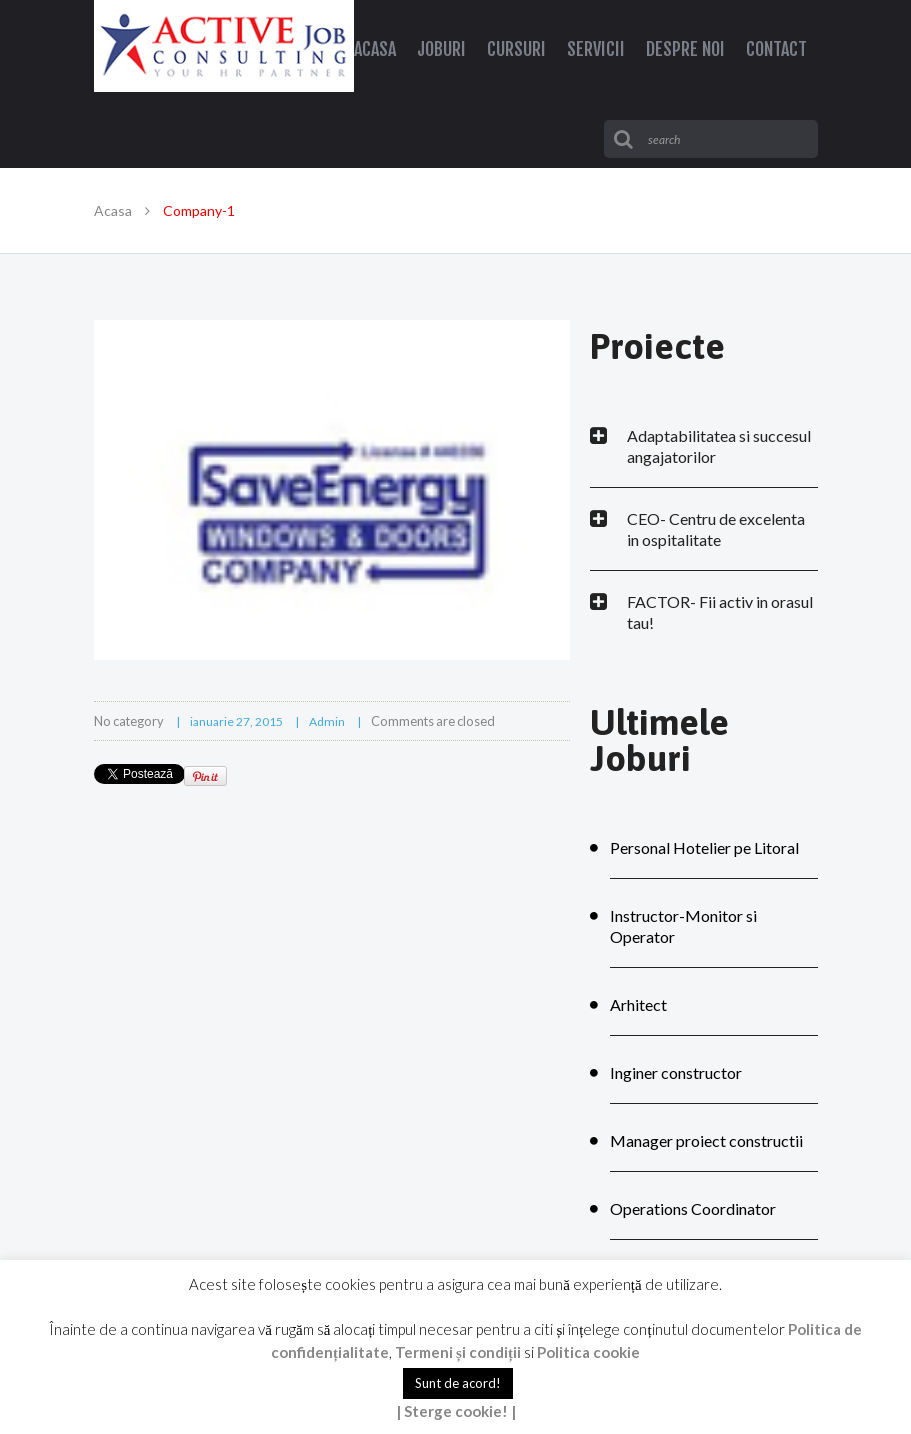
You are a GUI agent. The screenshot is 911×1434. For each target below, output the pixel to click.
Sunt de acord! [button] (458, 1383)
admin (327, 721)
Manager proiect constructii (706, 1140)
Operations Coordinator (693, 1208)
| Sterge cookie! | (456, 1411)
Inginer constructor (676, 1072)
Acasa (113, 210)
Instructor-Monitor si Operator (683, 926)
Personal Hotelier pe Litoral (704, 847)
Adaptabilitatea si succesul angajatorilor (719, 446)
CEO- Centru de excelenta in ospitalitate (716, 529)
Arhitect (638, 1004)
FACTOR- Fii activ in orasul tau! (720, 612)
